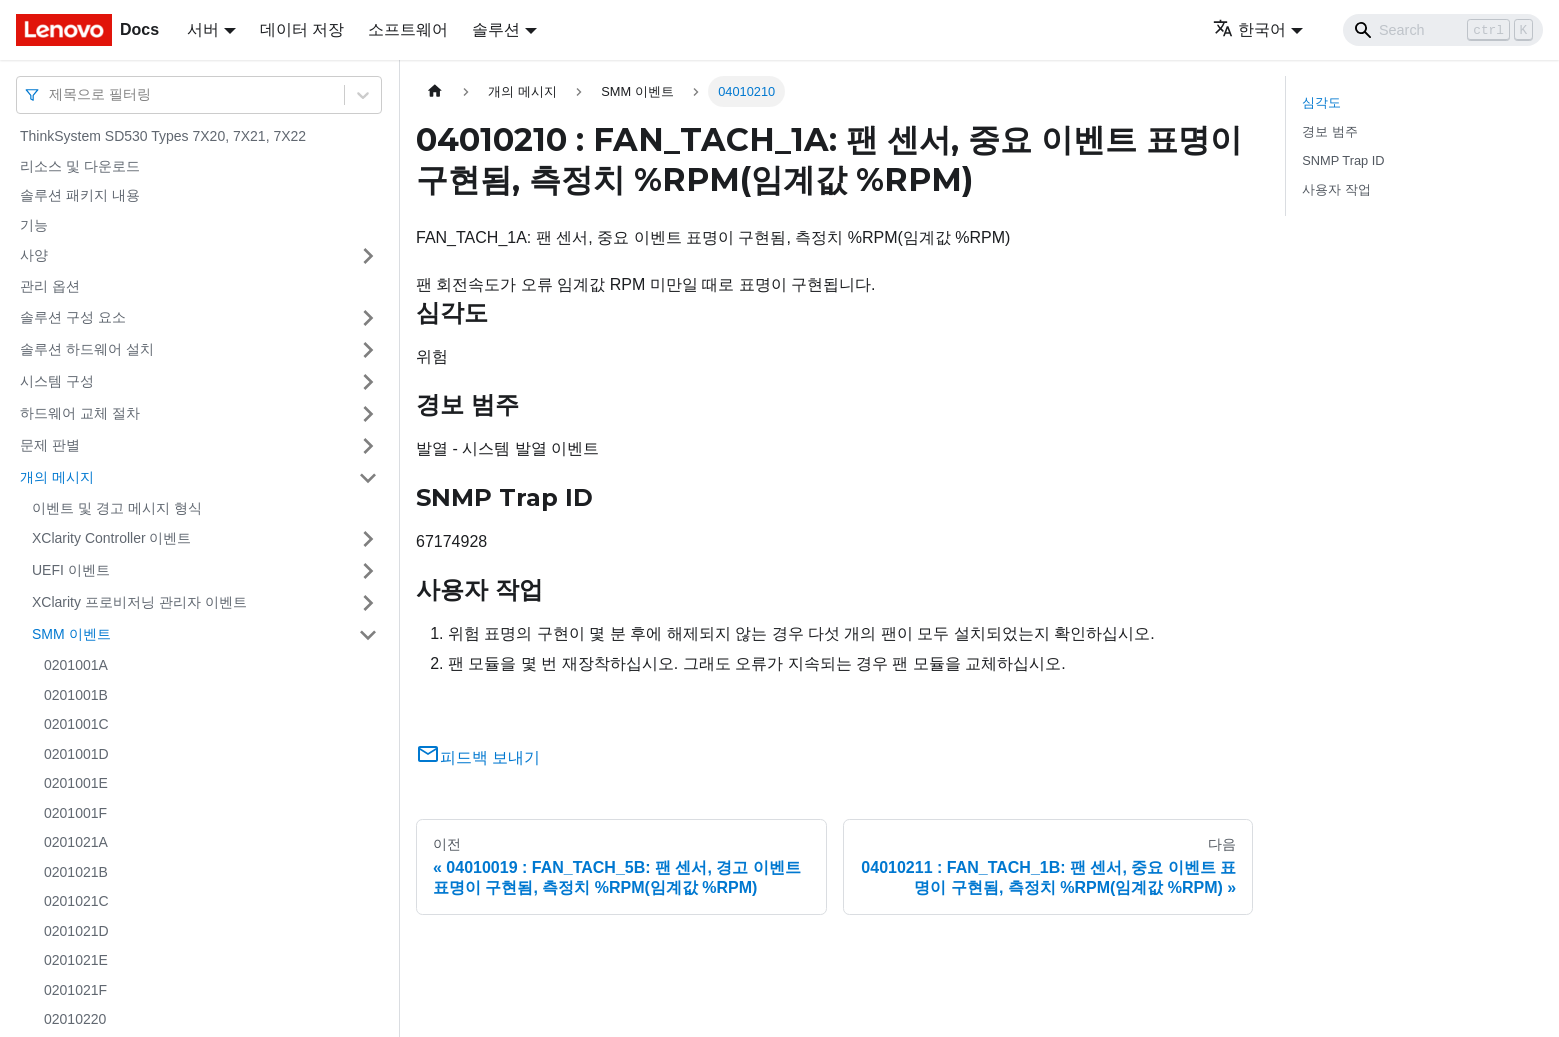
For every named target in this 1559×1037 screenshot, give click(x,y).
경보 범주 (1330, 131)
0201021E (76, 960)
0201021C (76, 901)
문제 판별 (50, 445)
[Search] (1443, 30)
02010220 (75, 1019)
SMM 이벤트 (71, 634)
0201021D (76, 931)
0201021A (76, 842)
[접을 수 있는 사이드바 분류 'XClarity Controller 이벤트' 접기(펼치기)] (368, 539)
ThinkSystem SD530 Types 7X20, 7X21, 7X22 (163, 136)
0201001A (76, 665)
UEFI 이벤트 (71, 570)
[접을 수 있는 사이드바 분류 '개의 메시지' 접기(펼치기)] (368, 478)
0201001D (76, 754)
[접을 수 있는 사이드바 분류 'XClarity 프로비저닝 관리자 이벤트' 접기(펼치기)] (368, 603)
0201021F (75, 990)
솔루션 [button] (496, 29)
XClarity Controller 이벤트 (111, 538)
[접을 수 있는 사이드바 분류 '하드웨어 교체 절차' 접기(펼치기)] (368, 414)
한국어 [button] (1249, 29)
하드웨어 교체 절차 (80, 413)
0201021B (76, 872)
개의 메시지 (57, 477)
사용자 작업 (1336, 189)
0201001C (76, 724)
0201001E (76, 783)
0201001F (75, 813)
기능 (34, 225)
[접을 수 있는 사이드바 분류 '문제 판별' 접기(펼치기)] (368, 446)
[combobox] (51, 94)
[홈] (435, 91)
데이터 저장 (302, 29)
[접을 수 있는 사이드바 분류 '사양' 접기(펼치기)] (368, 256)
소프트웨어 (408, 29)
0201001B (76, 695)
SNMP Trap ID (1343, 160)
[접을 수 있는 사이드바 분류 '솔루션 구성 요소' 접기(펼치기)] (368, 318)
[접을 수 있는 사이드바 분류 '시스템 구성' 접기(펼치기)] (368, 382)
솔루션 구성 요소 (73, 317)
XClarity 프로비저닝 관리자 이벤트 (139, 602)
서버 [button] (203, 29)
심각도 (1321, 102)
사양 (34, 255)
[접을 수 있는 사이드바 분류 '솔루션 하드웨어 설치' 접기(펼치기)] (368, 350)
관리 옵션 (50, 286)
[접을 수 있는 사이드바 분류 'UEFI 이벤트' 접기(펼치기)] (368, 571)
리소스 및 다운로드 (80, 166)
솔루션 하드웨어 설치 (87, 349)
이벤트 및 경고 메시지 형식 (117, 508)
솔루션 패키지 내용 (80, 195)
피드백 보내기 (478, 757)
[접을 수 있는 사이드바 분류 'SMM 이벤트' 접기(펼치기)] (368, 635)
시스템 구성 (57, 381)
